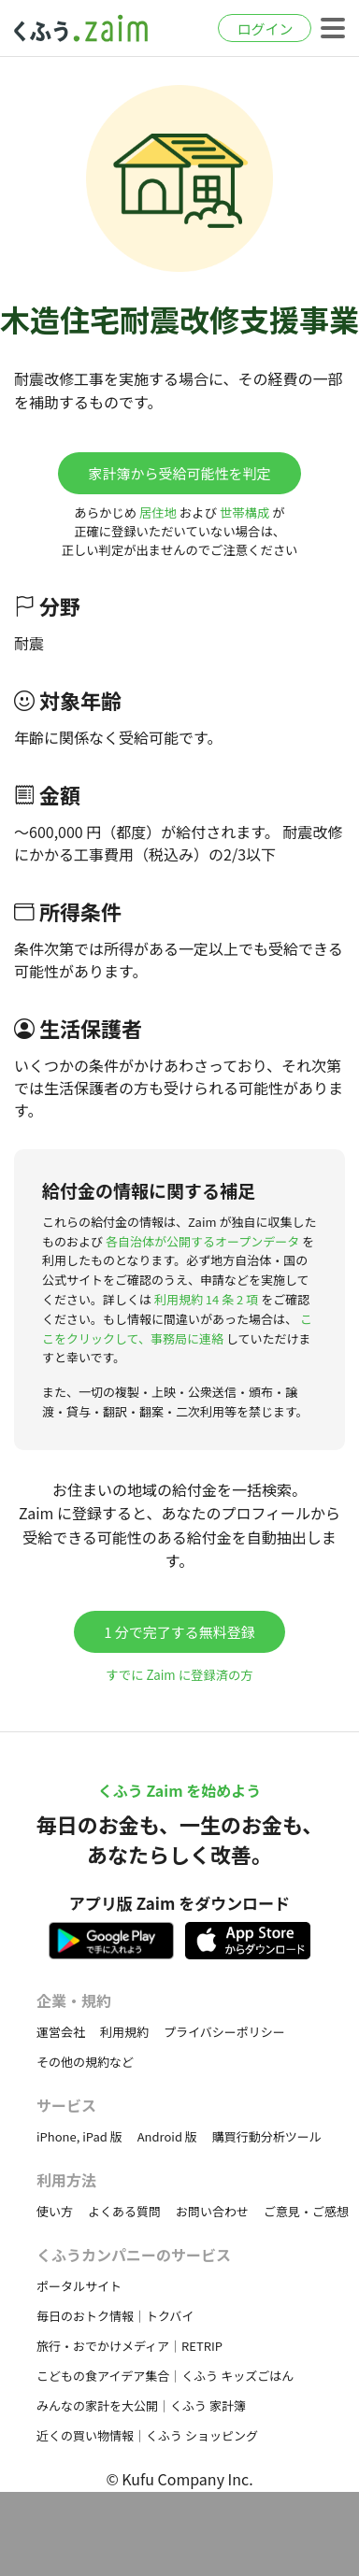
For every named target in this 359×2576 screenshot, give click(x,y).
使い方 (54, 2211)
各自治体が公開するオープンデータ (202, 1241)
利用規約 (124, 2032)
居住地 (158, 512)
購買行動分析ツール (267, 2136)
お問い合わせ (212, 2211)
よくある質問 (124, 2211)
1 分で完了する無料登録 (179, 1632)
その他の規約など (85, 2062)
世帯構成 (244, 512)
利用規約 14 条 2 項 (206, 1299)
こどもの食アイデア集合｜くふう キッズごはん (165, 2375)
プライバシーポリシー (224, 2032)
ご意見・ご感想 (306, 2211)
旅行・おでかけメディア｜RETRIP (129, 2346)
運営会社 (60, 2032)
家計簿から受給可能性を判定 (179, 473)
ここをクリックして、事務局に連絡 (177, 1328)
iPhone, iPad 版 (79, 2136)
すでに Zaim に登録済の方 (179, 1675)
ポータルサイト (79, 2286)
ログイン (265, 28)
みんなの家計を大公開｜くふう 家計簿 (141, 2405)
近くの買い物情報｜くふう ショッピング (147, 2435)
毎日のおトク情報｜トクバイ (115, 2316)
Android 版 (167, 2136)
